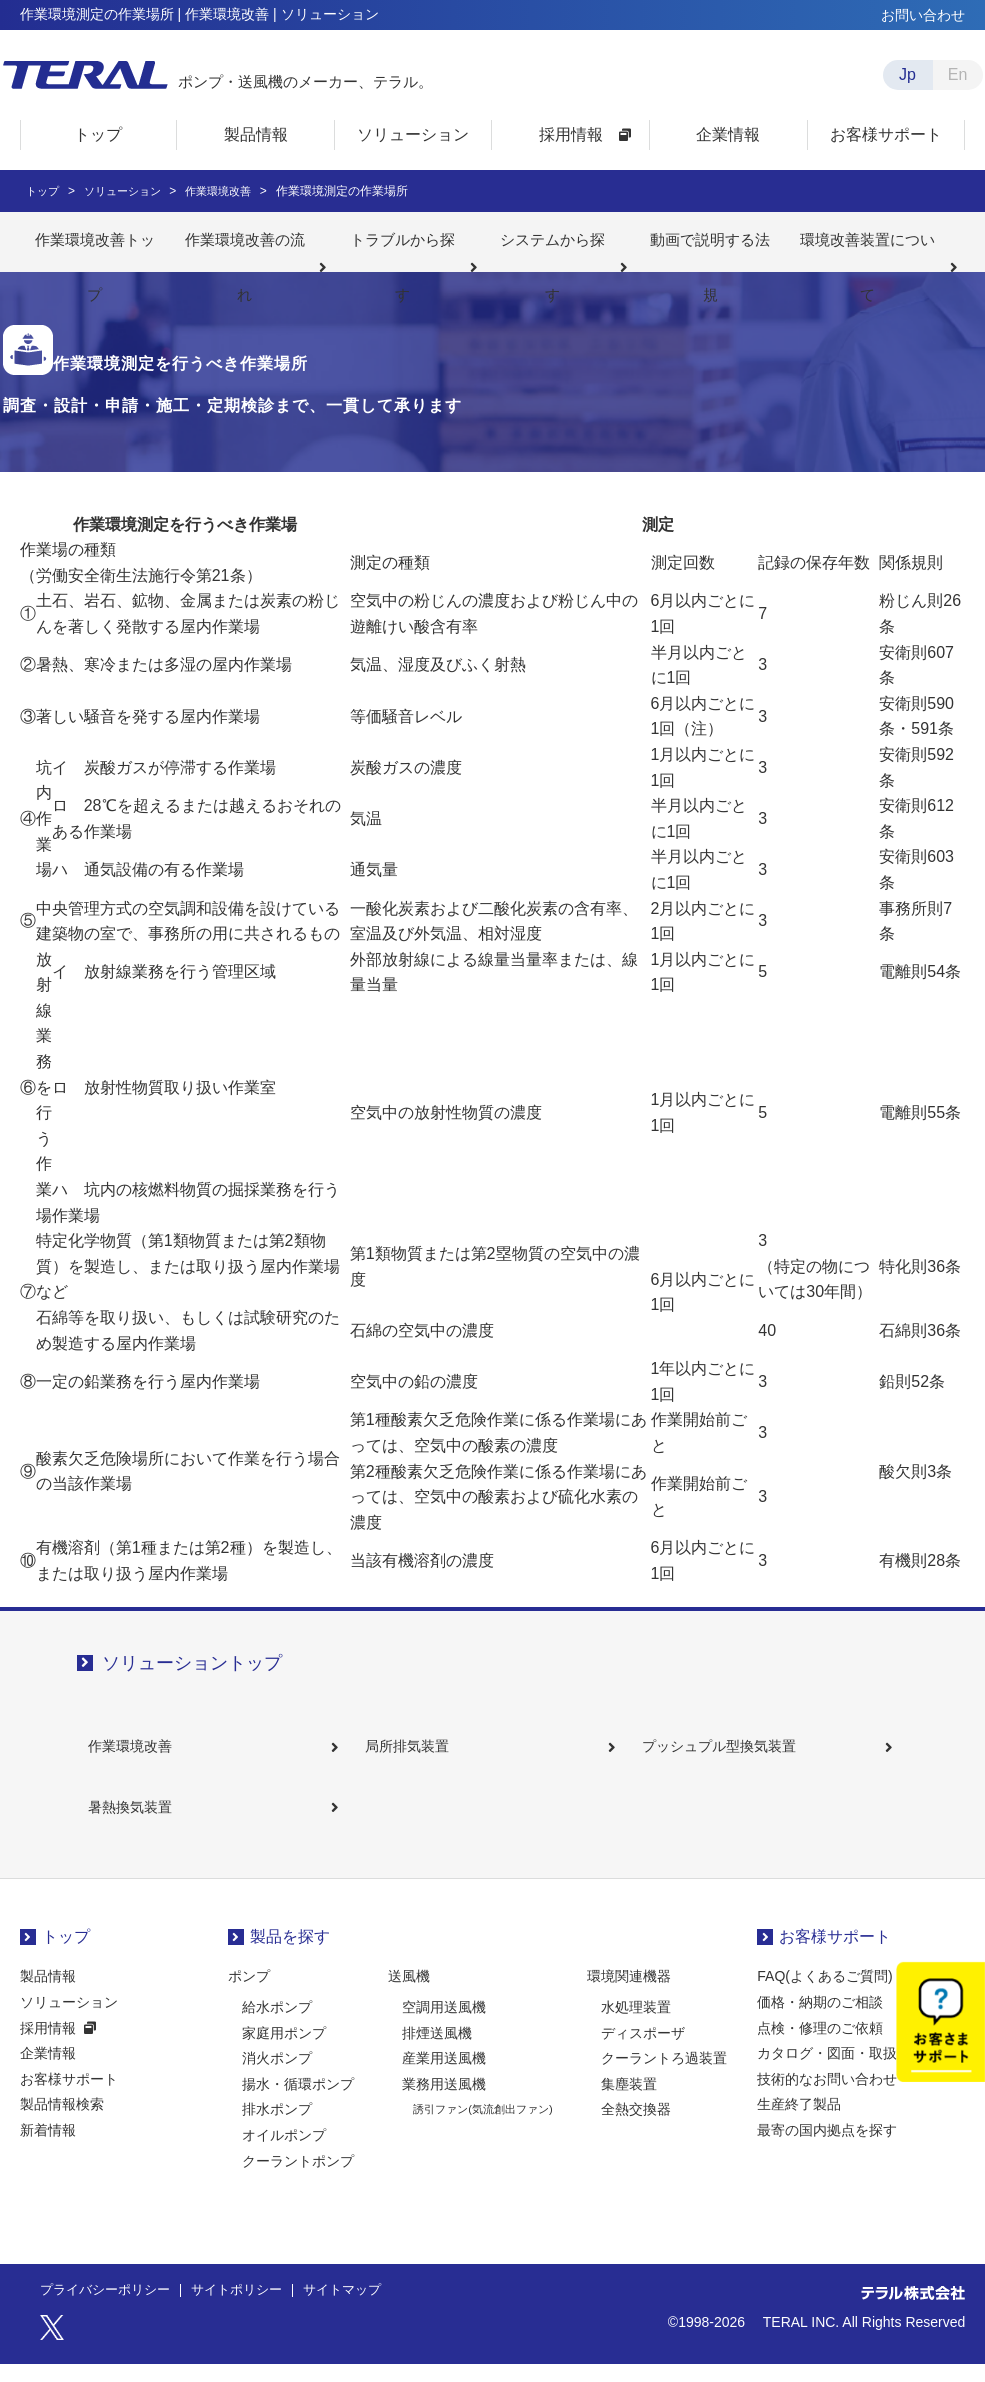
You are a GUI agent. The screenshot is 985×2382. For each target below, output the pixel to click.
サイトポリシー (250, 2309)
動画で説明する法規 (710, 241)
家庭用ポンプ (284, 2051)
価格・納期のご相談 (820, 2020)
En (958, 74)
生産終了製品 (799, 2123)
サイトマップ (362, 2309)
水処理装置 (636, 2025)
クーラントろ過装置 (664, 2077)
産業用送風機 (444, 2077)
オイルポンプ (284, 2153)
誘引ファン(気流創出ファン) (482, 2128)
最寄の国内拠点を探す (827, 2148)
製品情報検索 (62, 2123)
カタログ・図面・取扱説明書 (848, 2072)
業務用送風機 (444, 2102)
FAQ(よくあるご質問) (824, 1995)
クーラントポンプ (298, 2179)
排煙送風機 (437, 2051)
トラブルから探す (402, 241)
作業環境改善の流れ (244, 241)
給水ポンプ (277, 2025)
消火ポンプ (277, 2077)
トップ (66, 1954)
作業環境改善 (139, 1750)
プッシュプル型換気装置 (728, 1750)
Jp (907, 74)
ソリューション (69, 2020)
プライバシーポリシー (110, 2309)
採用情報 (48, 2046)
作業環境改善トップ (94, 241)
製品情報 (48, 1995)
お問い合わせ (923, 15)
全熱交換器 (636, 2128)
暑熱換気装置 (139, 1820)
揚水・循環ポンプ (298, 2102)
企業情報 (48, 2072)
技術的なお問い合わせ (827, 2097)
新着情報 (48, 2148)
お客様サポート (69, 2097)
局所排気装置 (416, 1750)
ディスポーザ (643, 2051)
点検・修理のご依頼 (820, 2046)
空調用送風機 (444, 2025)
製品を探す (290, 1954)
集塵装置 (629, 2102)
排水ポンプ (277, 2128)
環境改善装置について (868, 241)
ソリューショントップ (192, 1663)
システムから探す (553, 241)
